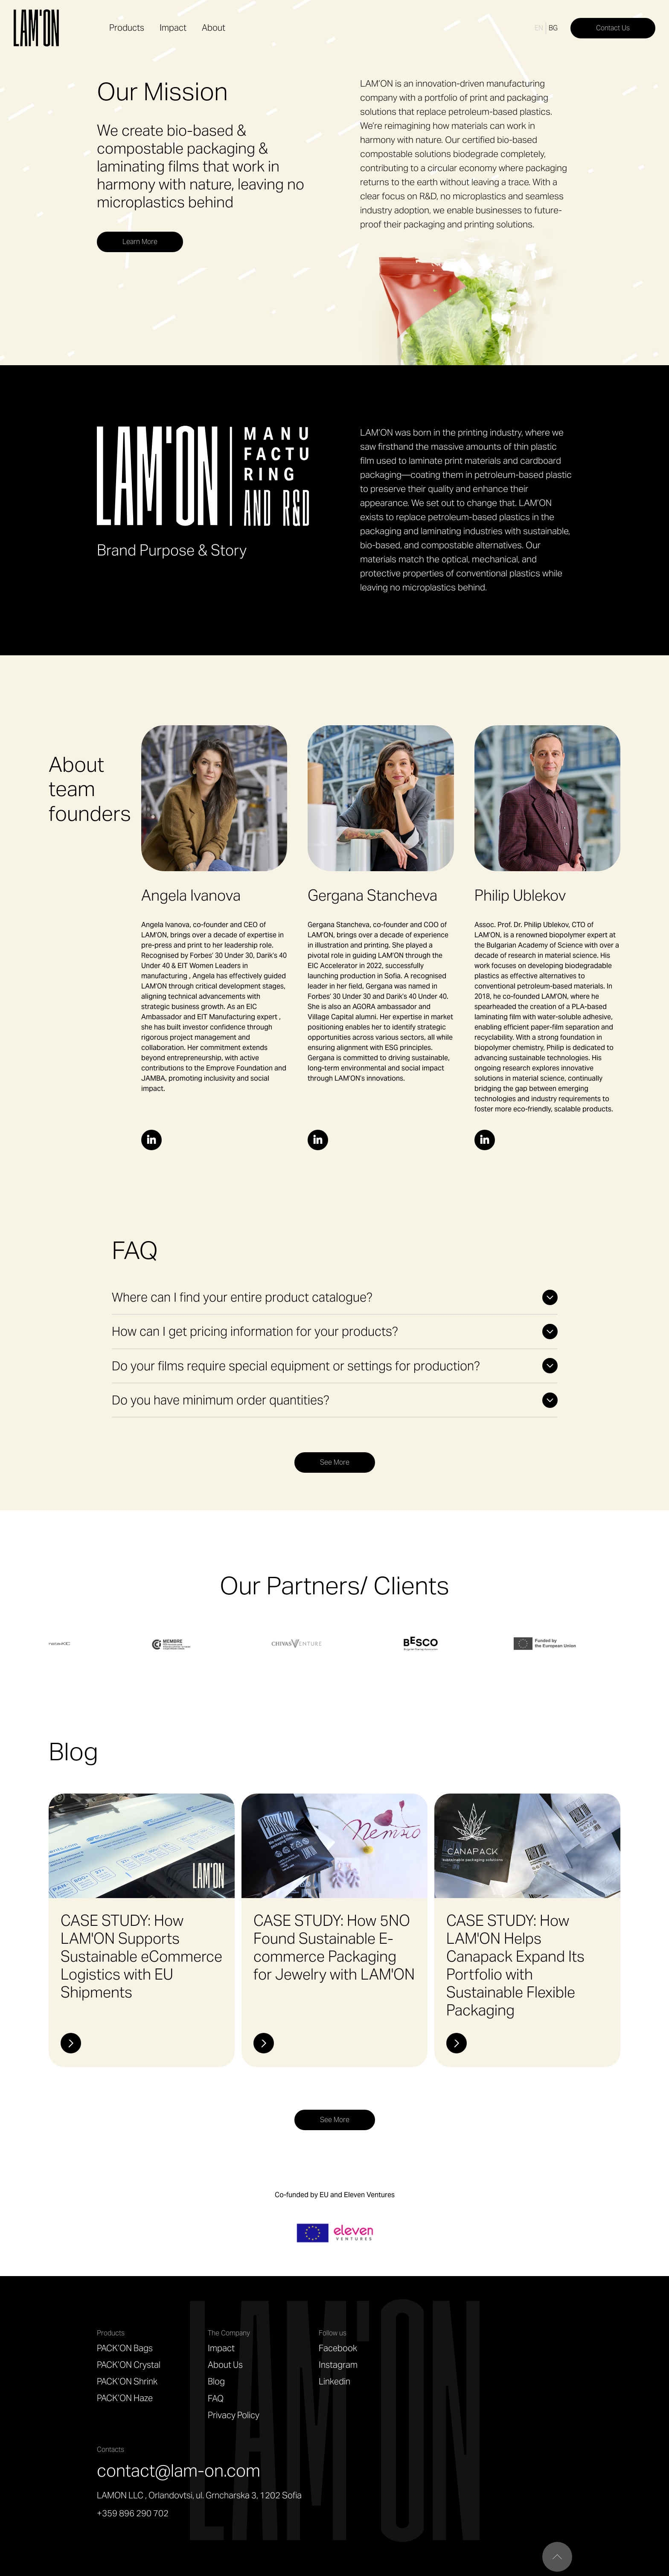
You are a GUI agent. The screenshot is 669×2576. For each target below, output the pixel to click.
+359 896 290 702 (133, 2513)
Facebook (338, 2348)
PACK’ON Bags (125, 2348)
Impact (173, 27)
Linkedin (334, 2381)
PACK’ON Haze (125, 2398)
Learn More (139, 241)
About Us (225, 2364)
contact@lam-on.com (178, 2470)
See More (334, 1462)
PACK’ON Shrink (127, 2381)
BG (553, 27)
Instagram (338, 2364)
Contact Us (613, 27)
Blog (216, 2381)
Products (126, 27)
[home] (38, 28)
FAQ (216, 2398)
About (213, 27)
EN (539, 27)
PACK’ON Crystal (128, 2364)
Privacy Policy (233, 2415)
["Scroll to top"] (557, 2557)
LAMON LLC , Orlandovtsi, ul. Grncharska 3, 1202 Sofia (199, 2495)
